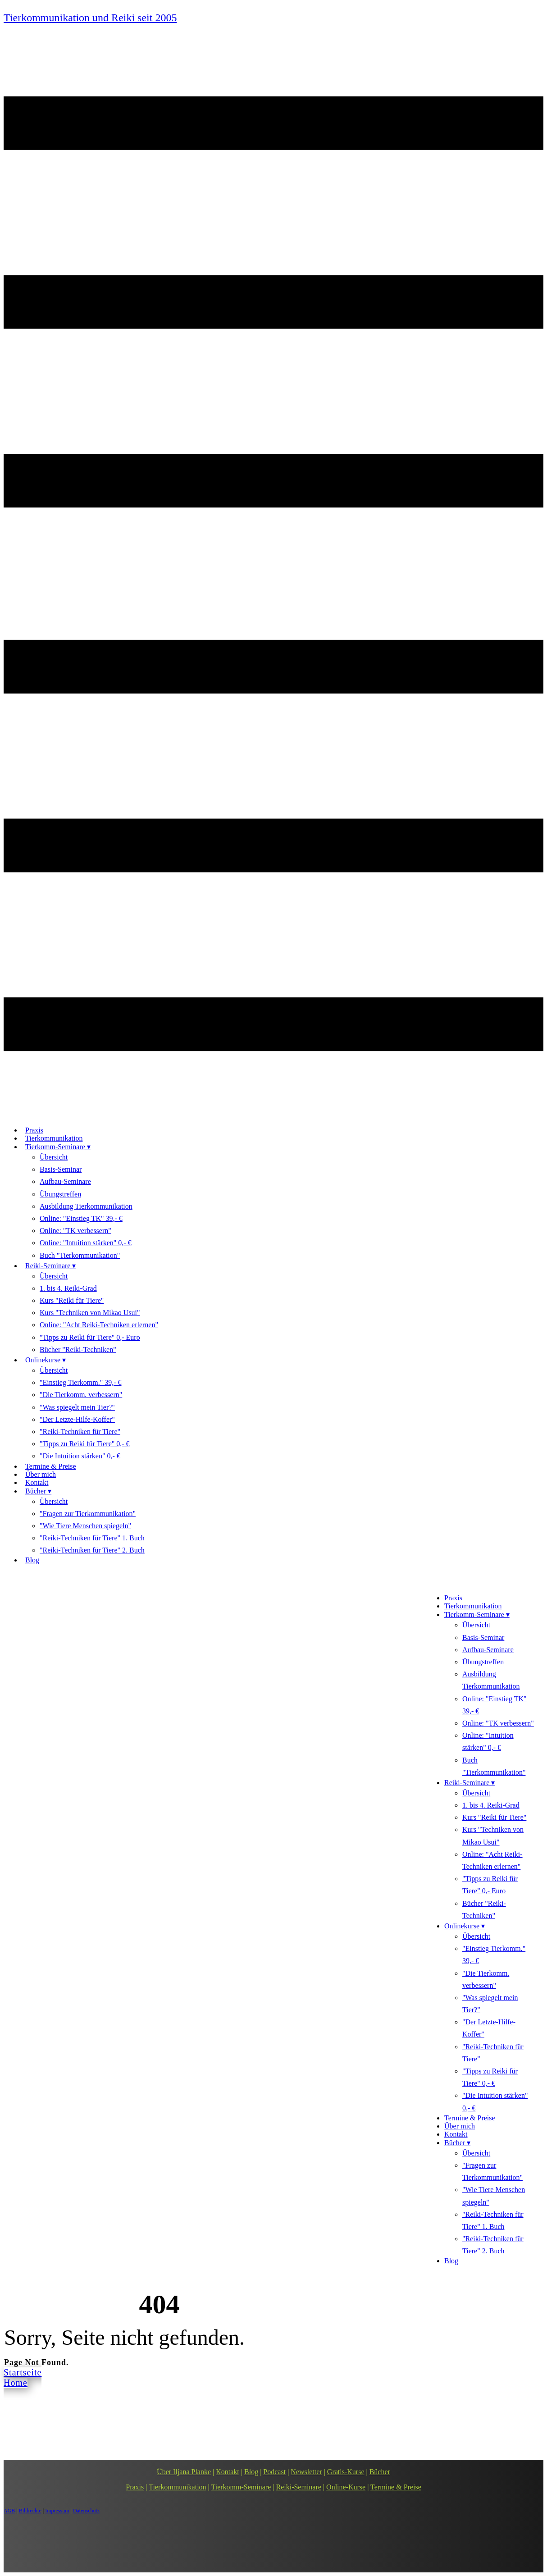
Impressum (57, 2510)
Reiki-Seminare (298, 2487)
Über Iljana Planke (184, 2472)
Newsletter (306, 2472)
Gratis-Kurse (346, 2472)
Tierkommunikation (177, 2487)
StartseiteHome (22, 2377)
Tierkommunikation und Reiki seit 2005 (90, 17)
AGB (9, 2510)
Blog (251, 2472)
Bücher (379, 2472)
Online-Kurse (345, 2487)
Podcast (274, 2472)
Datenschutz (86, 2510)
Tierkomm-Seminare (241, 2487)
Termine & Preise (395, 2487)
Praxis (135, 2487)
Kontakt (227, 2472)
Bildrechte (30, 2510)
